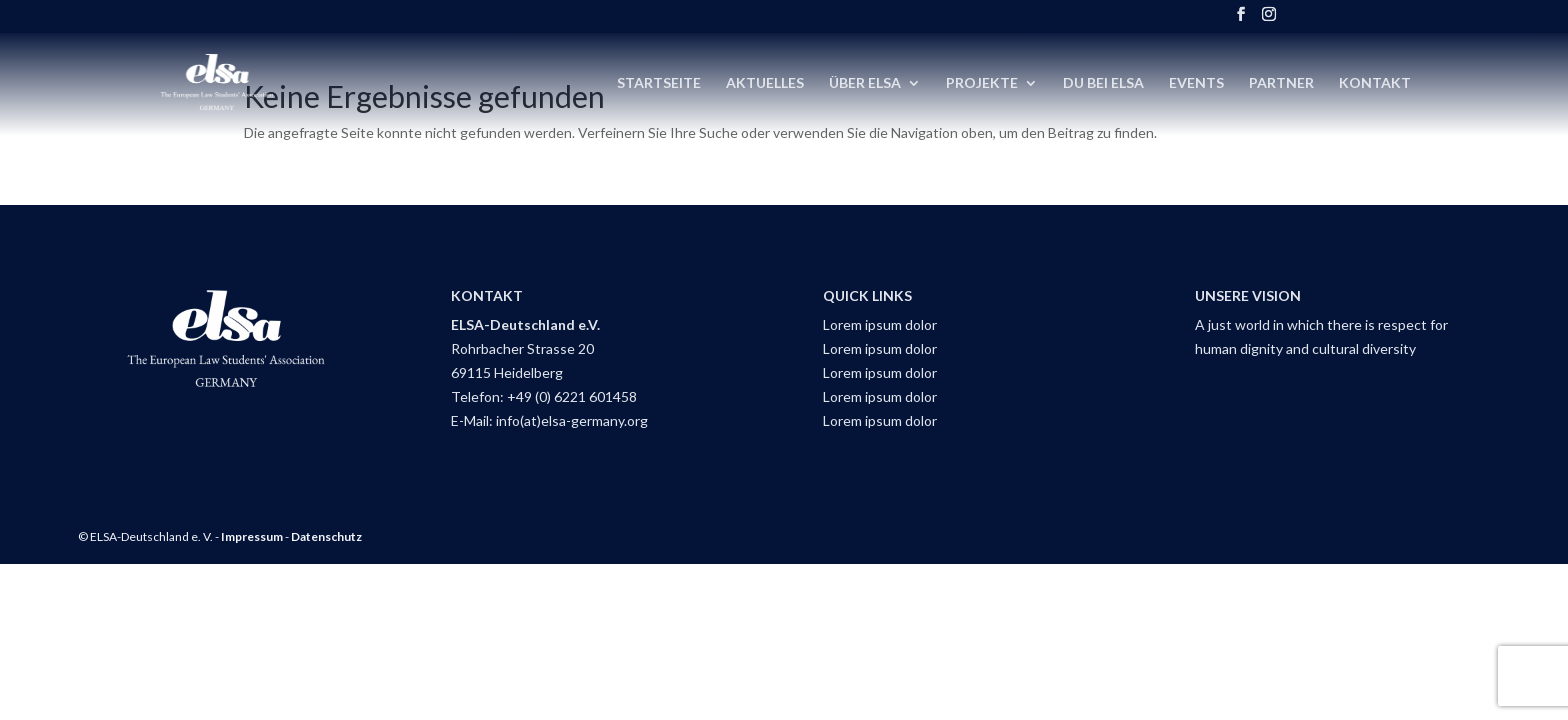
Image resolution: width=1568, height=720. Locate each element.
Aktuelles (765, 83)
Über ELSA (865, 83)
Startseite (659, 83)
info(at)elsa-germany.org (572, 420)
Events (1196, 83)
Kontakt (1375, 83)
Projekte (982, 83)
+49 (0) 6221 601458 (572, 396)
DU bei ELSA (1103, 83)
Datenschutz (326, 536)
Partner (1281, 83)
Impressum (252, 536)
